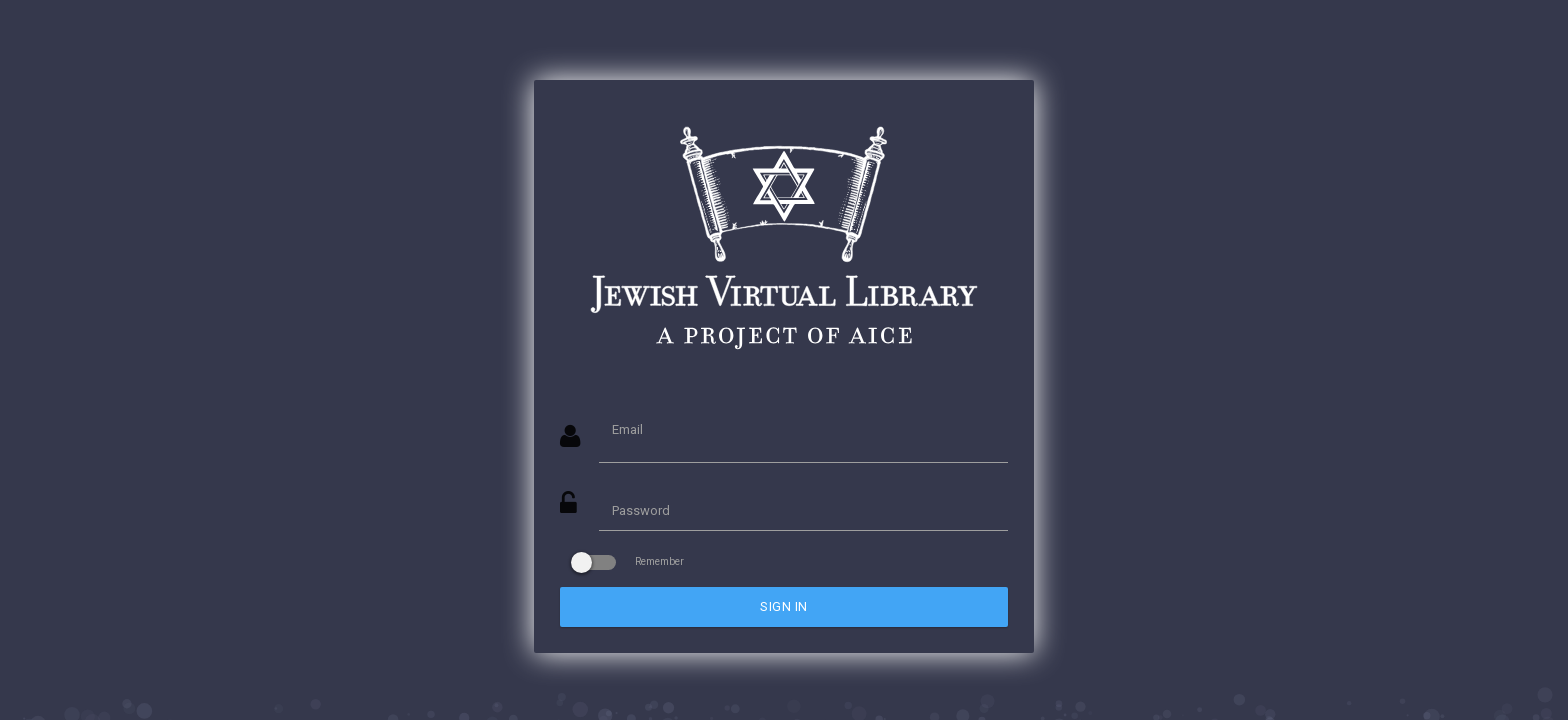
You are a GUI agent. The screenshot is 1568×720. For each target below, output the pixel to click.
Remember (630, 561)
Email (627, 429)
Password (641, 510)
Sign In (784, 606)
